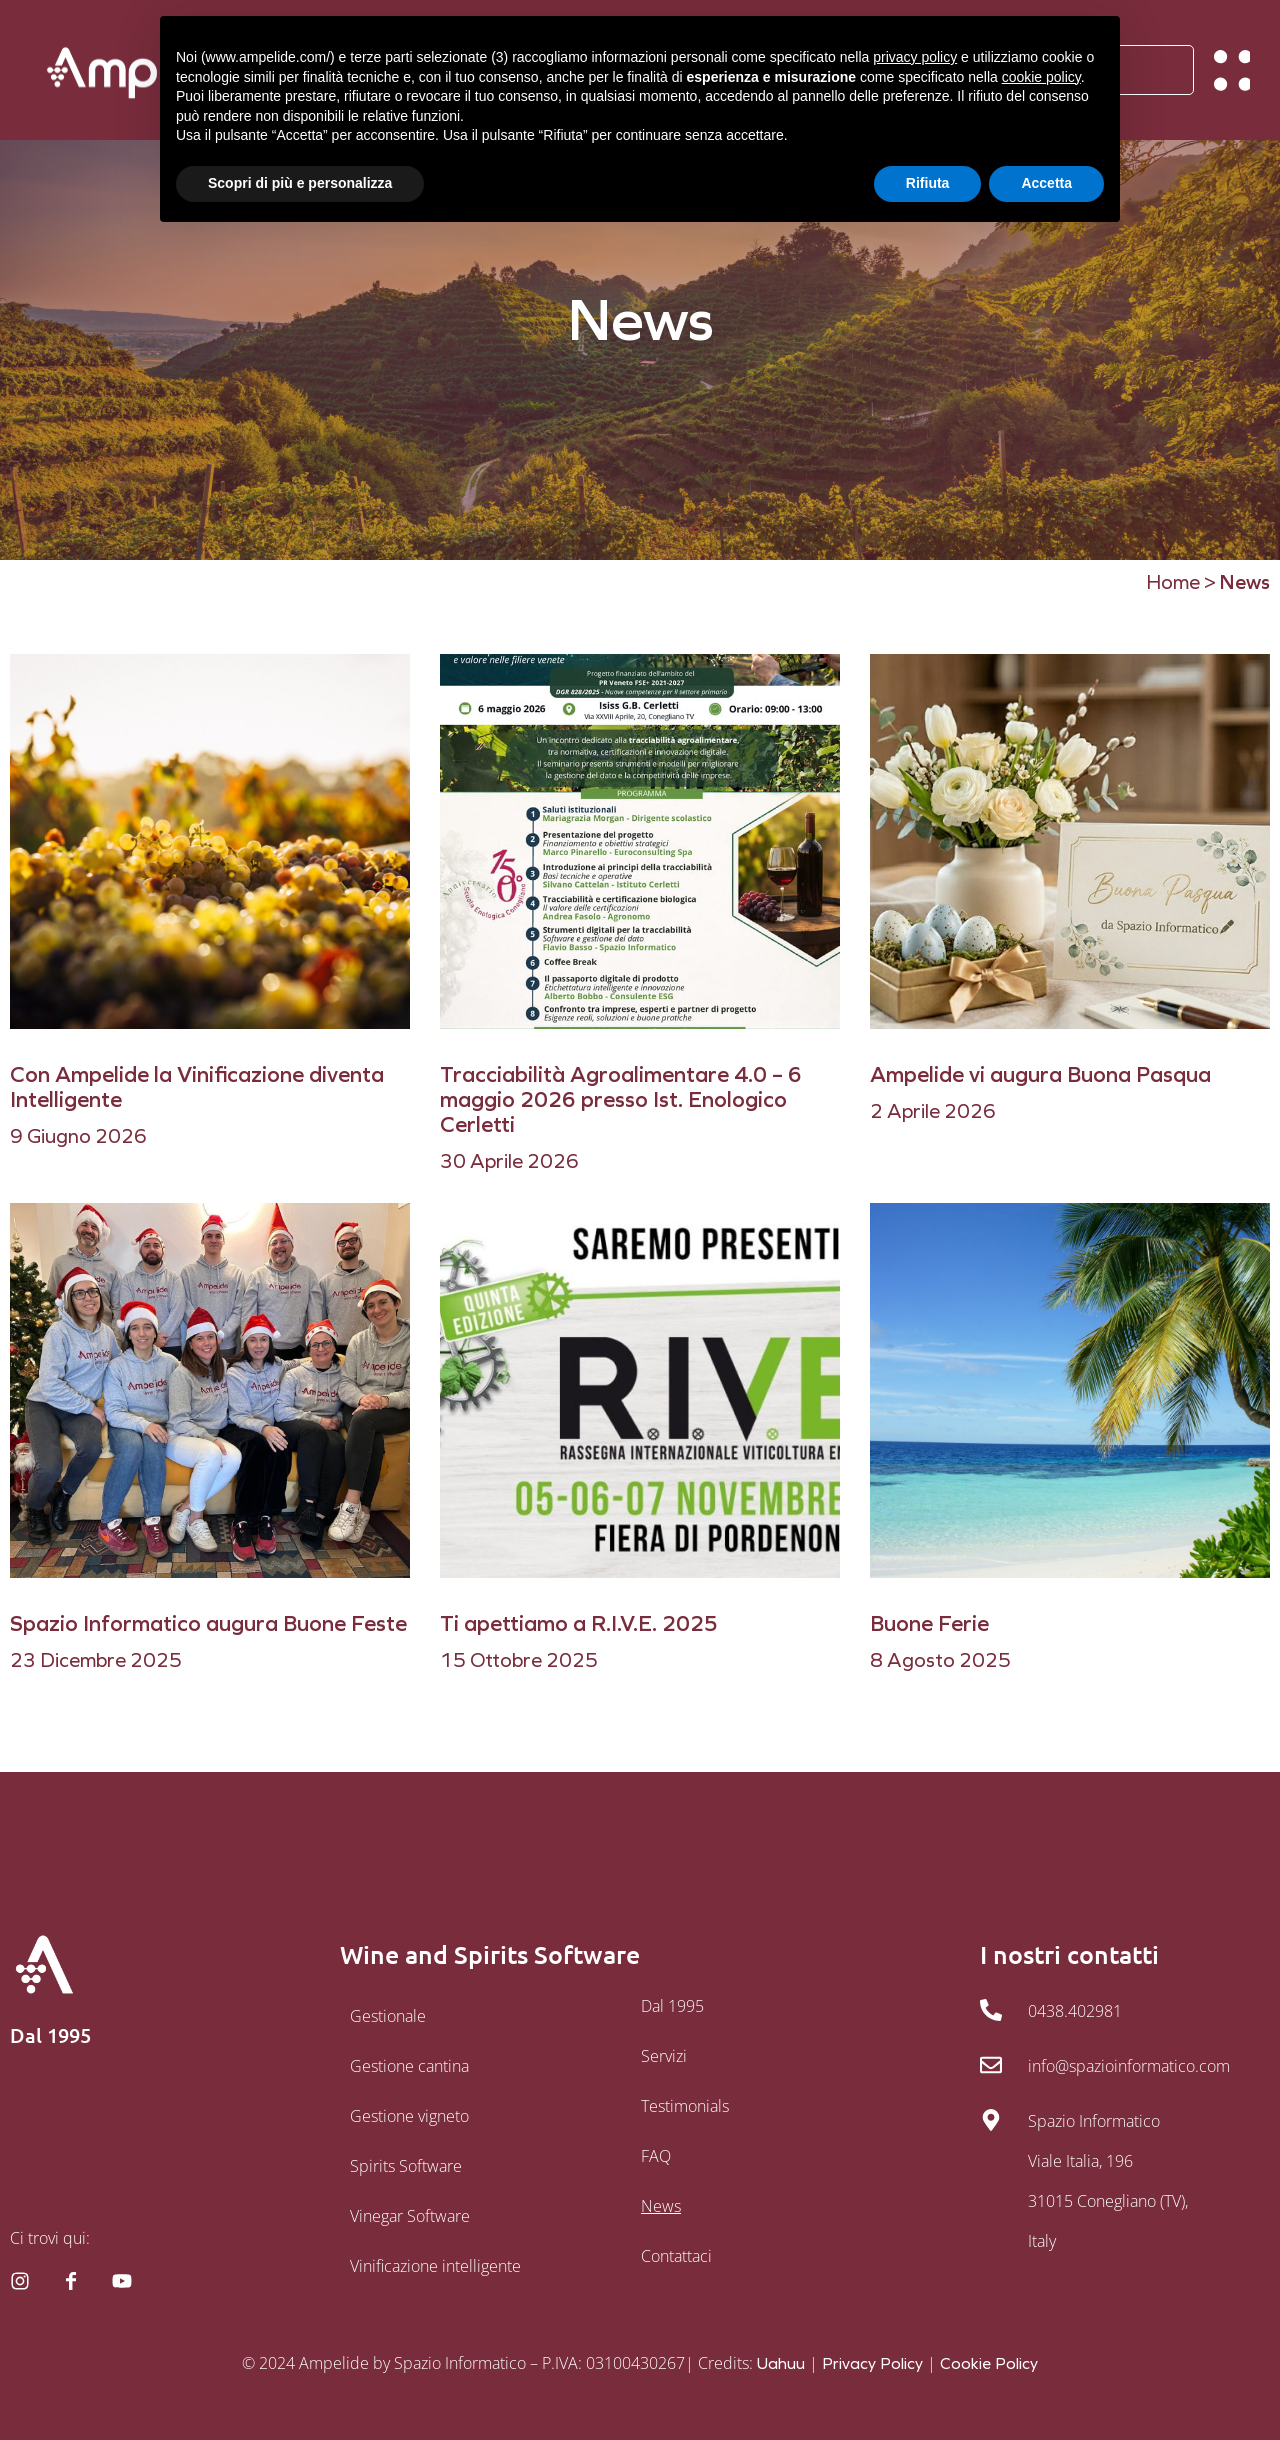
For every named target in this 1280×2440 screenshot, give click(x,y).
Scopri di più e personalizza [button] (300, 183)
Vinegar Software (410, 2216)
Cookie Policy (989, 2363)
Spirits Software (406, 2166)
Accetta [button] (1046, 183)
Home (1173, 582)
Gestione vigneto (409, 2116)
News (661, 2206)
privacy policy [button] (915, 57)
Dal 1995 (672, 2006)
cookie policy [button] (1041, 77)
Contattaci (676, 2256)
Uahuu (781, 2363)
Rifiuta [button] (928, 183)
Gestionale (388, 2016)
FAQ (656, 2156)
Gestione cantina (409, 2066)
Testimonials (685, 2106)
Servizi (664, 2056)
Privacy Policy (872, 2363)
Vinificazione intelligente (435, 2266)
